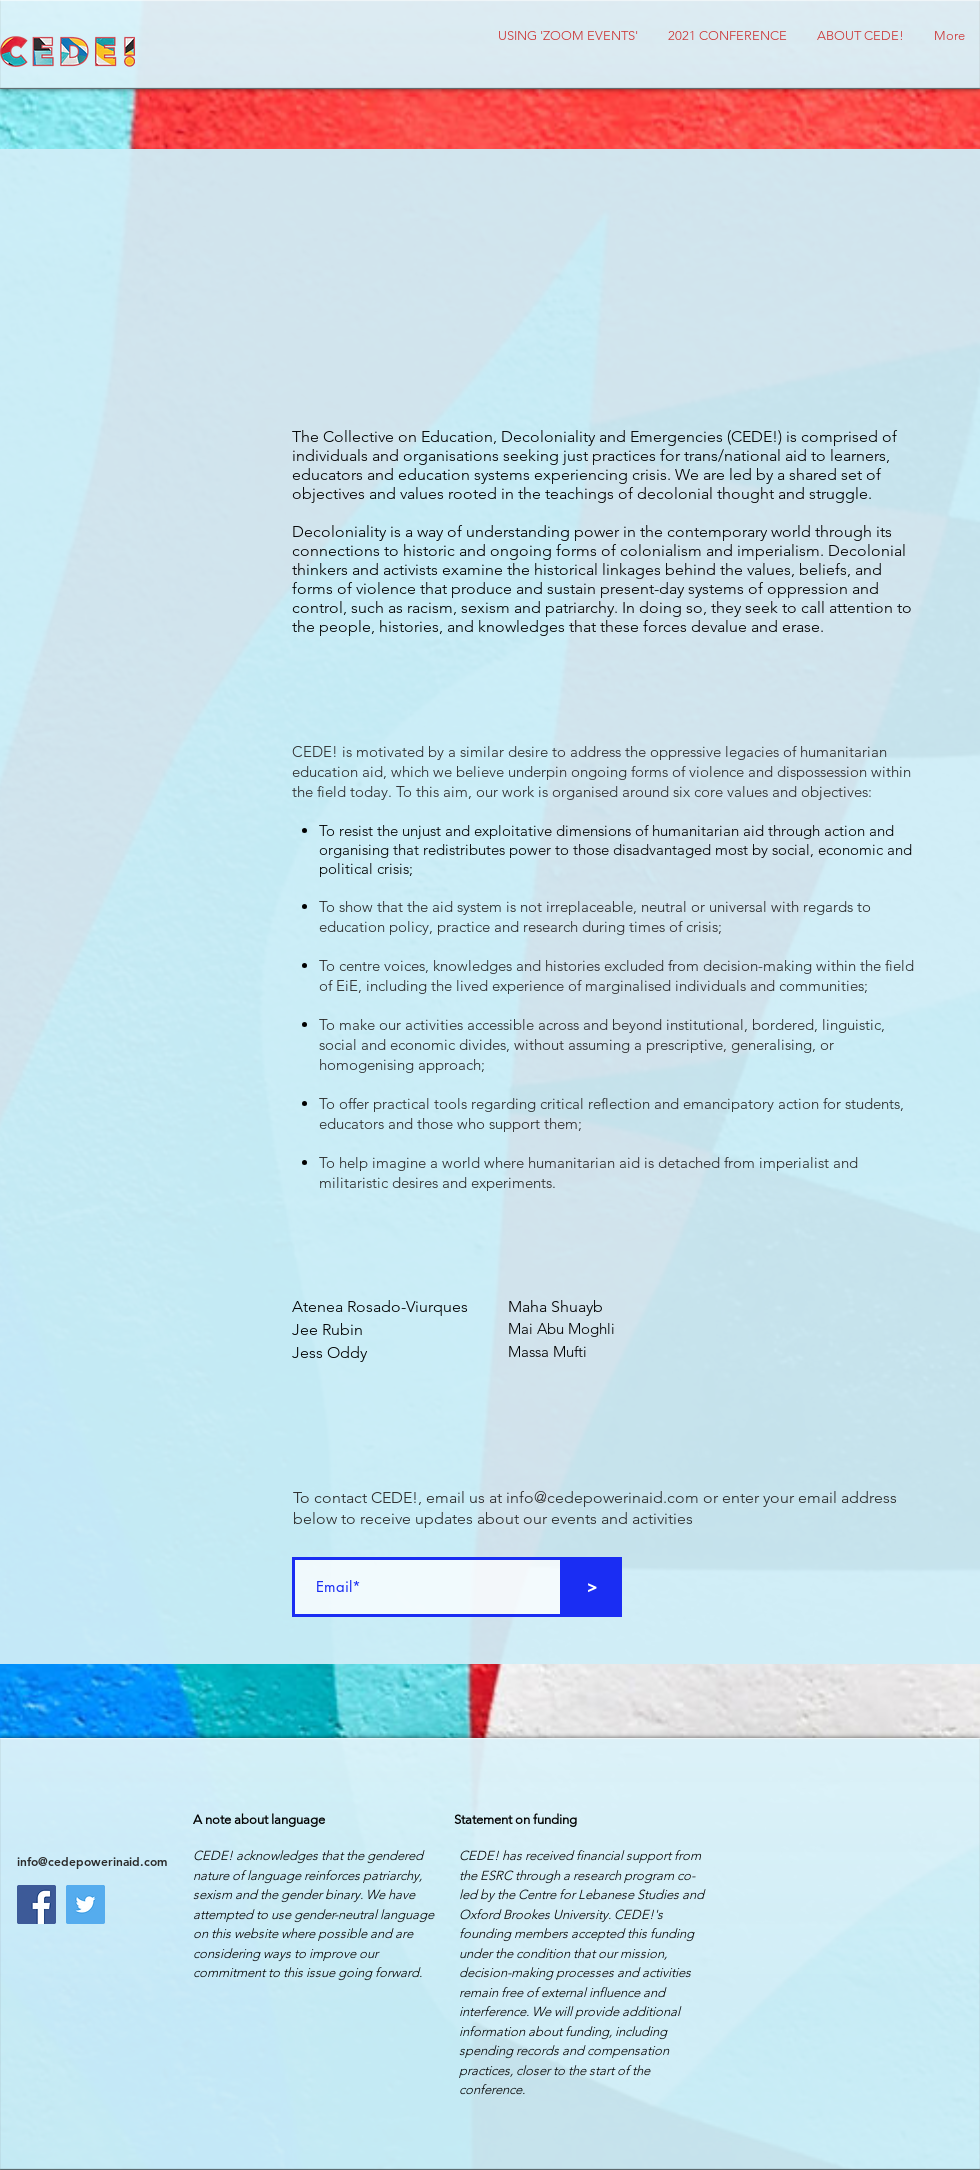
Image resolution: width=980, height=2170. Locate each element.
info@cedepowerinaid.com (602, 1497)
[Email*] (427, 1587)
